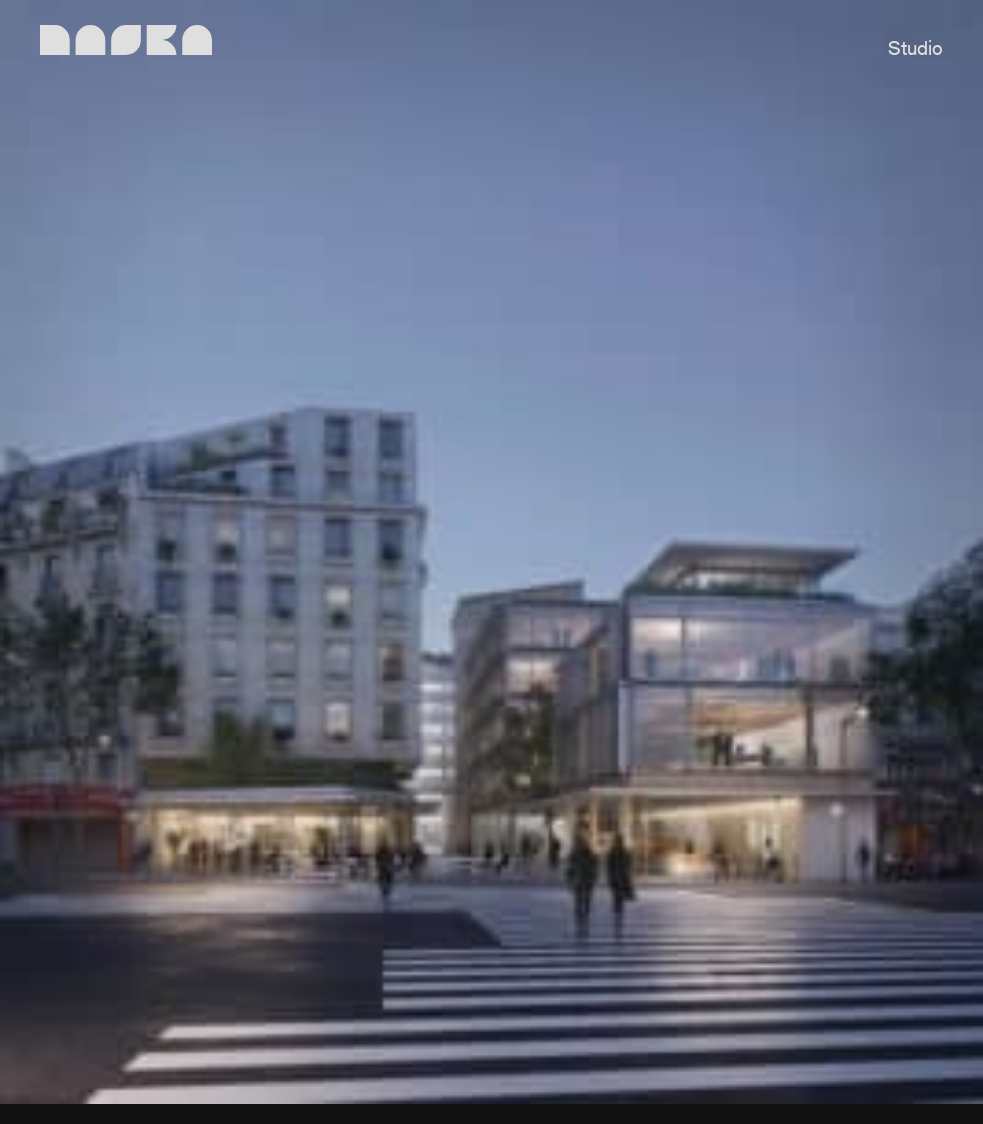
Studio (915, 50)
